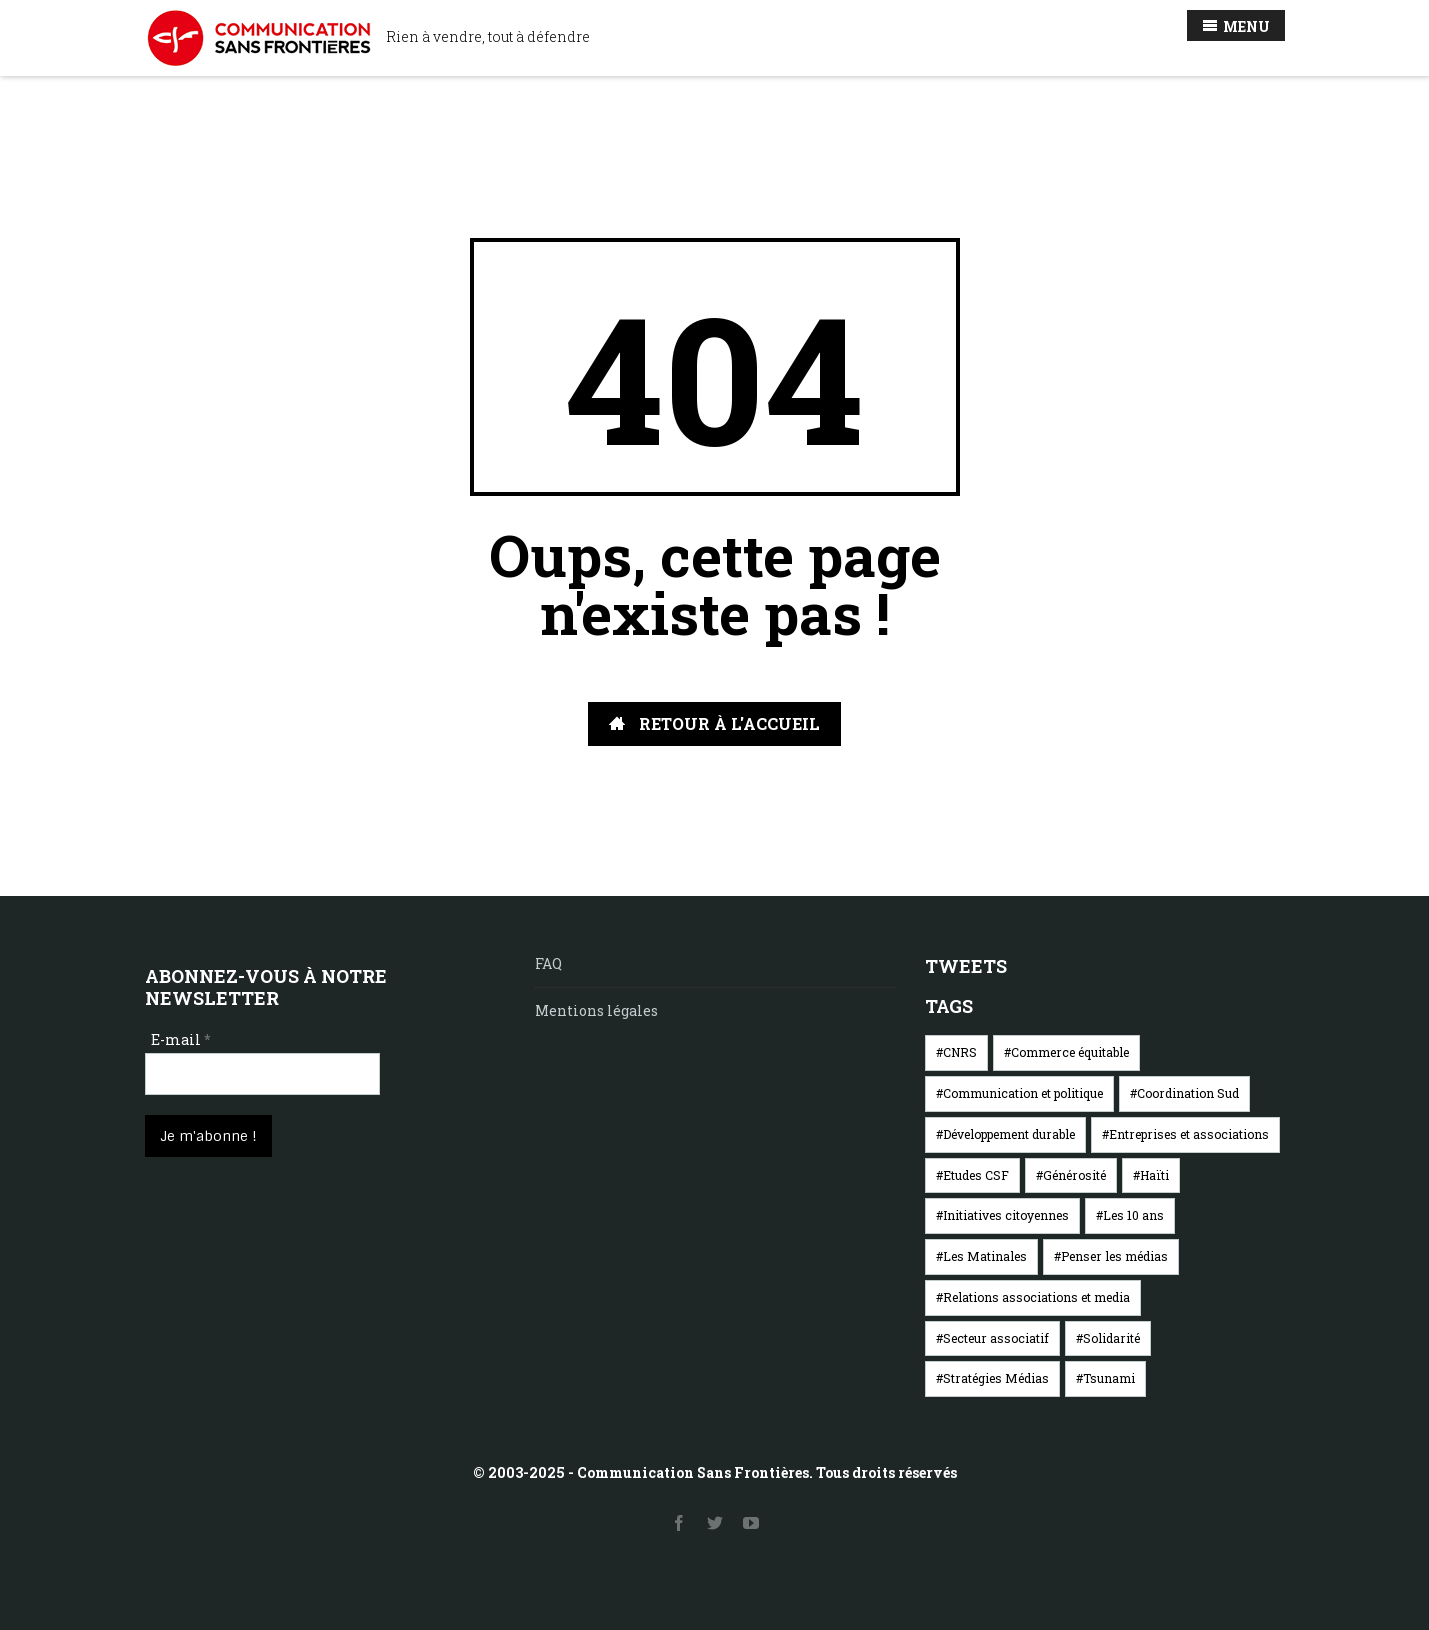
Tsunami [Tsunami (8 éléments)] (1109, 1378)
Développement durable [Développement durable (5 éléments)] (1009, 1134)
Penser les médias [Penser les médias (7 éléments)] (1114, 1256)
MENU (1236, 26)
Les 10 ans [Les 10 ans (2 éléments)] (1133, 1215)
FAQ (548, 963)
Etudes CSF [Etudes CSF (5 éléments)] (976, 1175)
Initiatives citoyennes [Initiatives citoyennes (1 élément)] (1006, 1215)
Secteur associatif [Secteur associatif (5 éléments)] (996, 1338)
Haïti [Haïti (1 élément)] (1154, 1175)
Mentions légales (596, 1010)
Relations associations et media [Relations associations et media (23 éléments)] (1036, 1297)
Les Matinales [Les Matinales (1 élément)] (985, 1256)
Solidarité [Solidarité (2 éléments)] (1111, 1338)
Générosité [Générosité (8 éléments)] (1074, 1175)
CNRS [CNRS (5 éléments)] (960, 1052)
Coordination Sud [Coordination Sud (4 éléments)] (1188, 1093)
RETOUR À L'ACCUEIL (714, 723)
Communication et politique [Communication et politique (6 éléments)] (1023, 1093)
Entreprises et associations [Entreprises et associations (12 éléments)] (1189, 1134)
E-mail (180, 1039)
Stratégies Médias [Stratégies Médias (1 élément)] (996, 1378)
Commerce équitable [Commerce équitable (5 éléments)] (1070, 1052)
